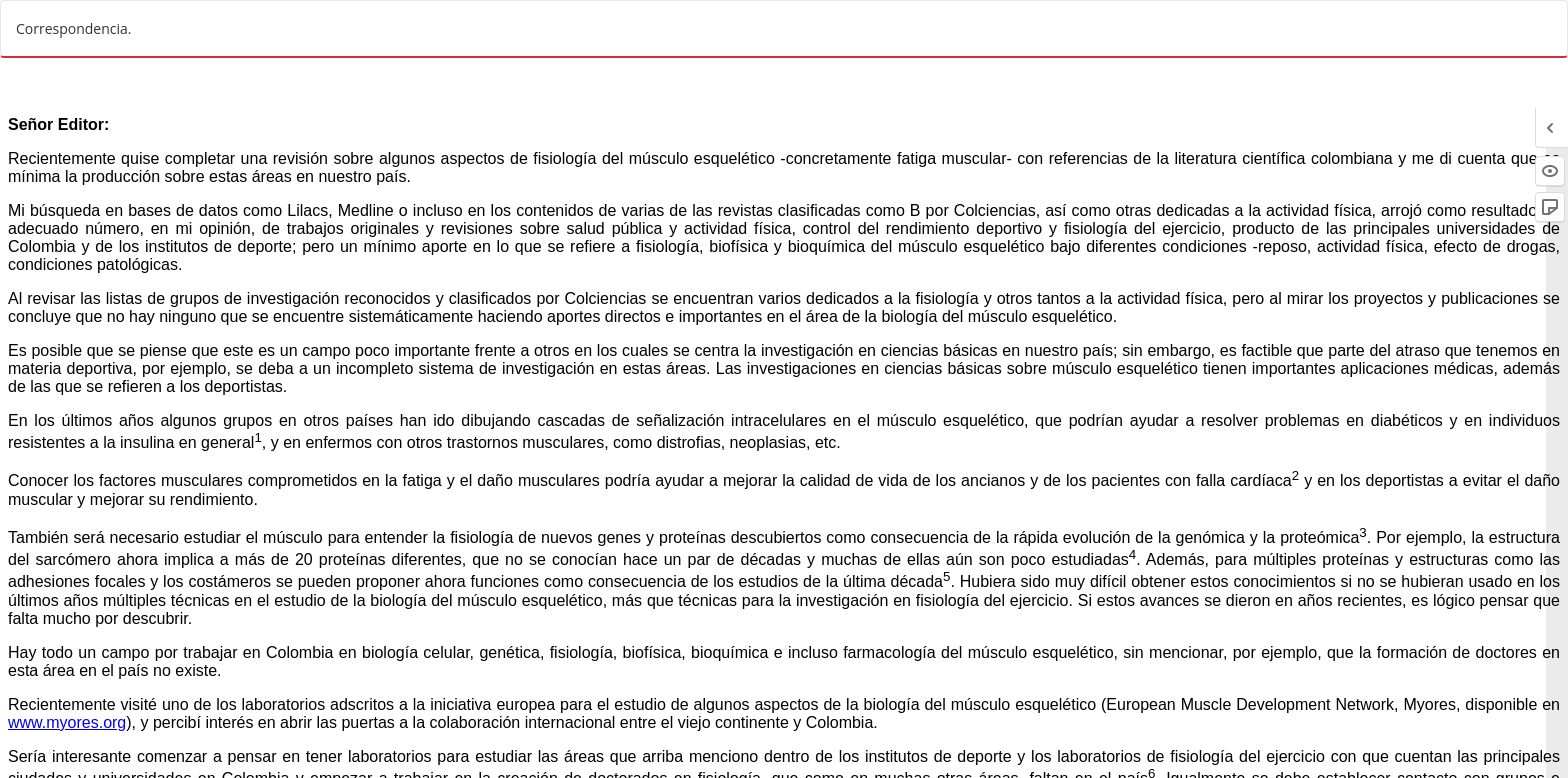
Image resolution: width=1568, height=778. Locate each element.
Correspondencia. (74, 28)
